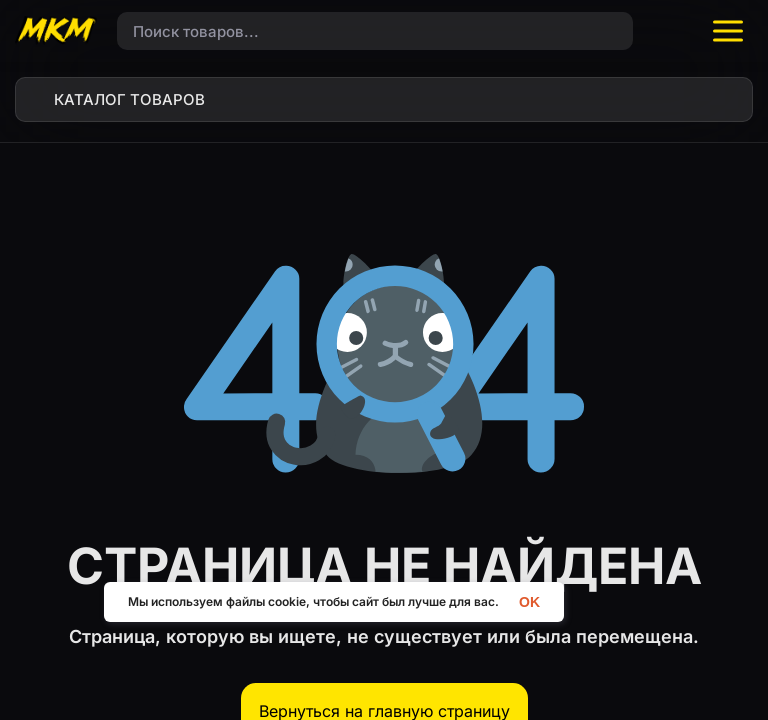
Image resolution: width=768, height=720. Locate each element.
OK (529, 601)
